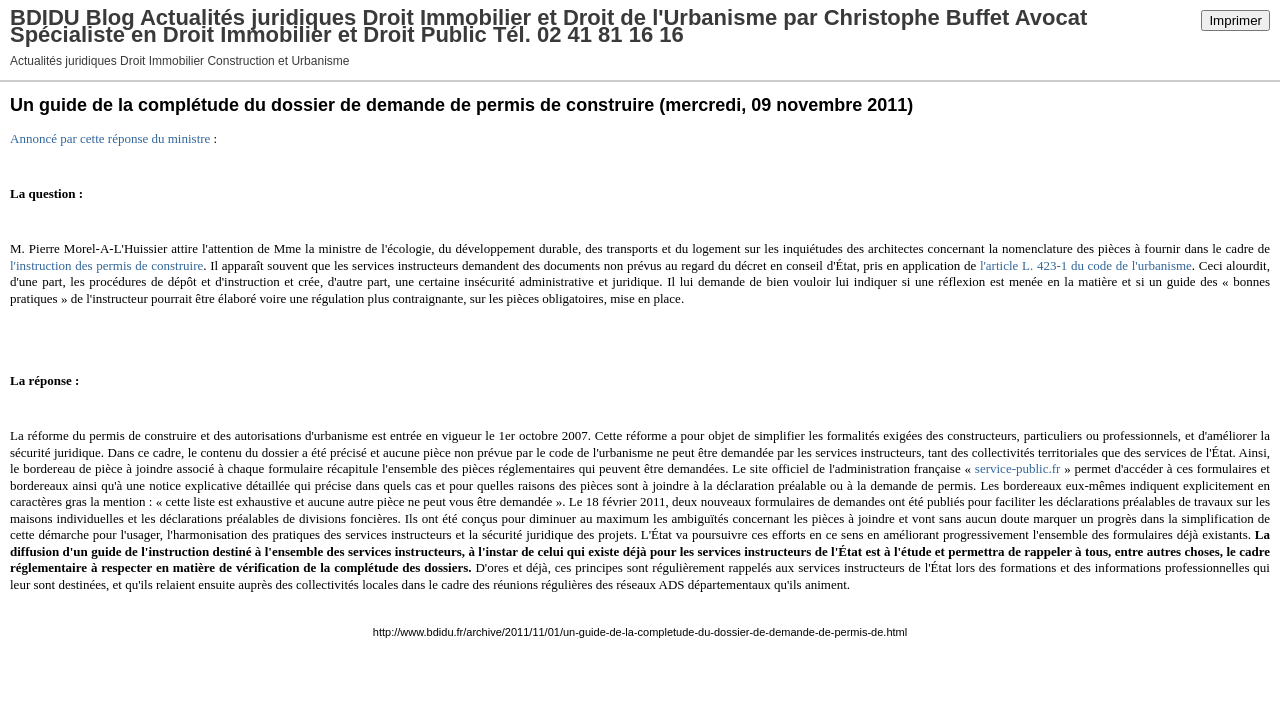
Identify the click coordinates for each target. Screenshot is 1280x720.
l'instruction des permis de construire (106, 265)
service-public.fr (1018, 468)
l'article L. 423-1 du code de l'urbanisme (1086, 265)
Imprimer (1235, 20)
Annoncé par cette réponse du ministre (110, 138)
